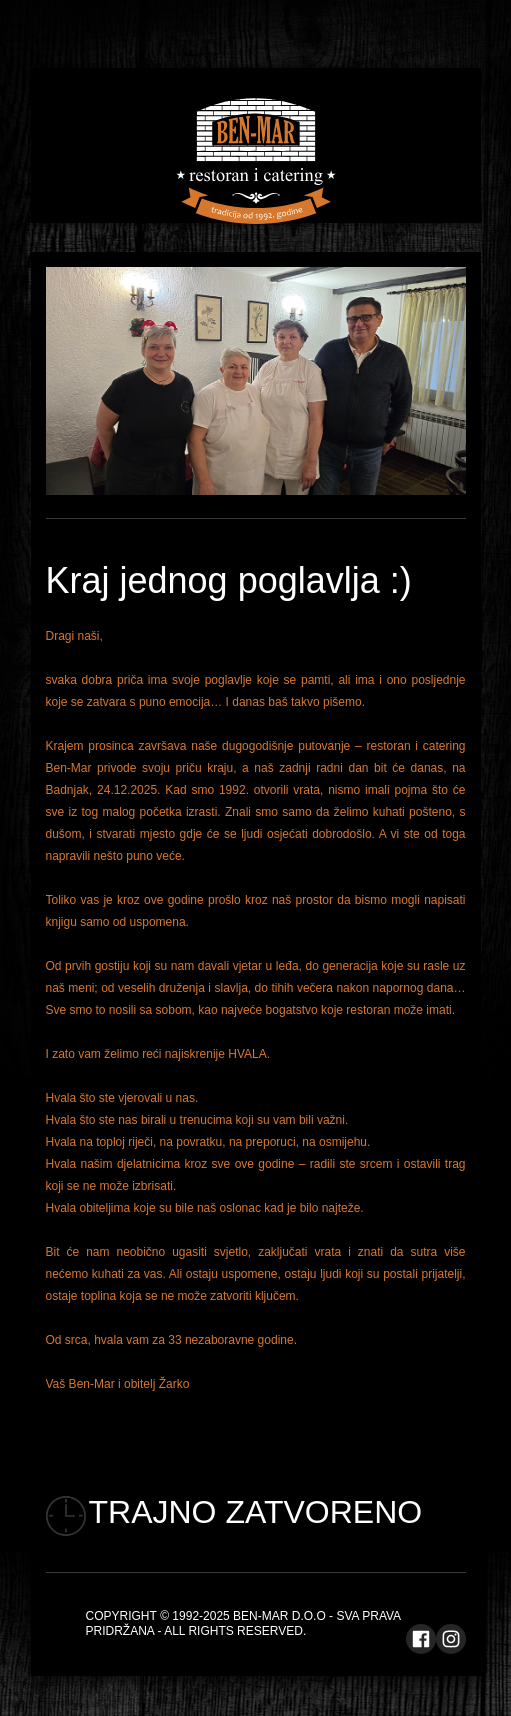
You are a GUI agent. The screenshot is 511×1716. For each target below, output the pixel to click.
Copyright (121, 1616)
